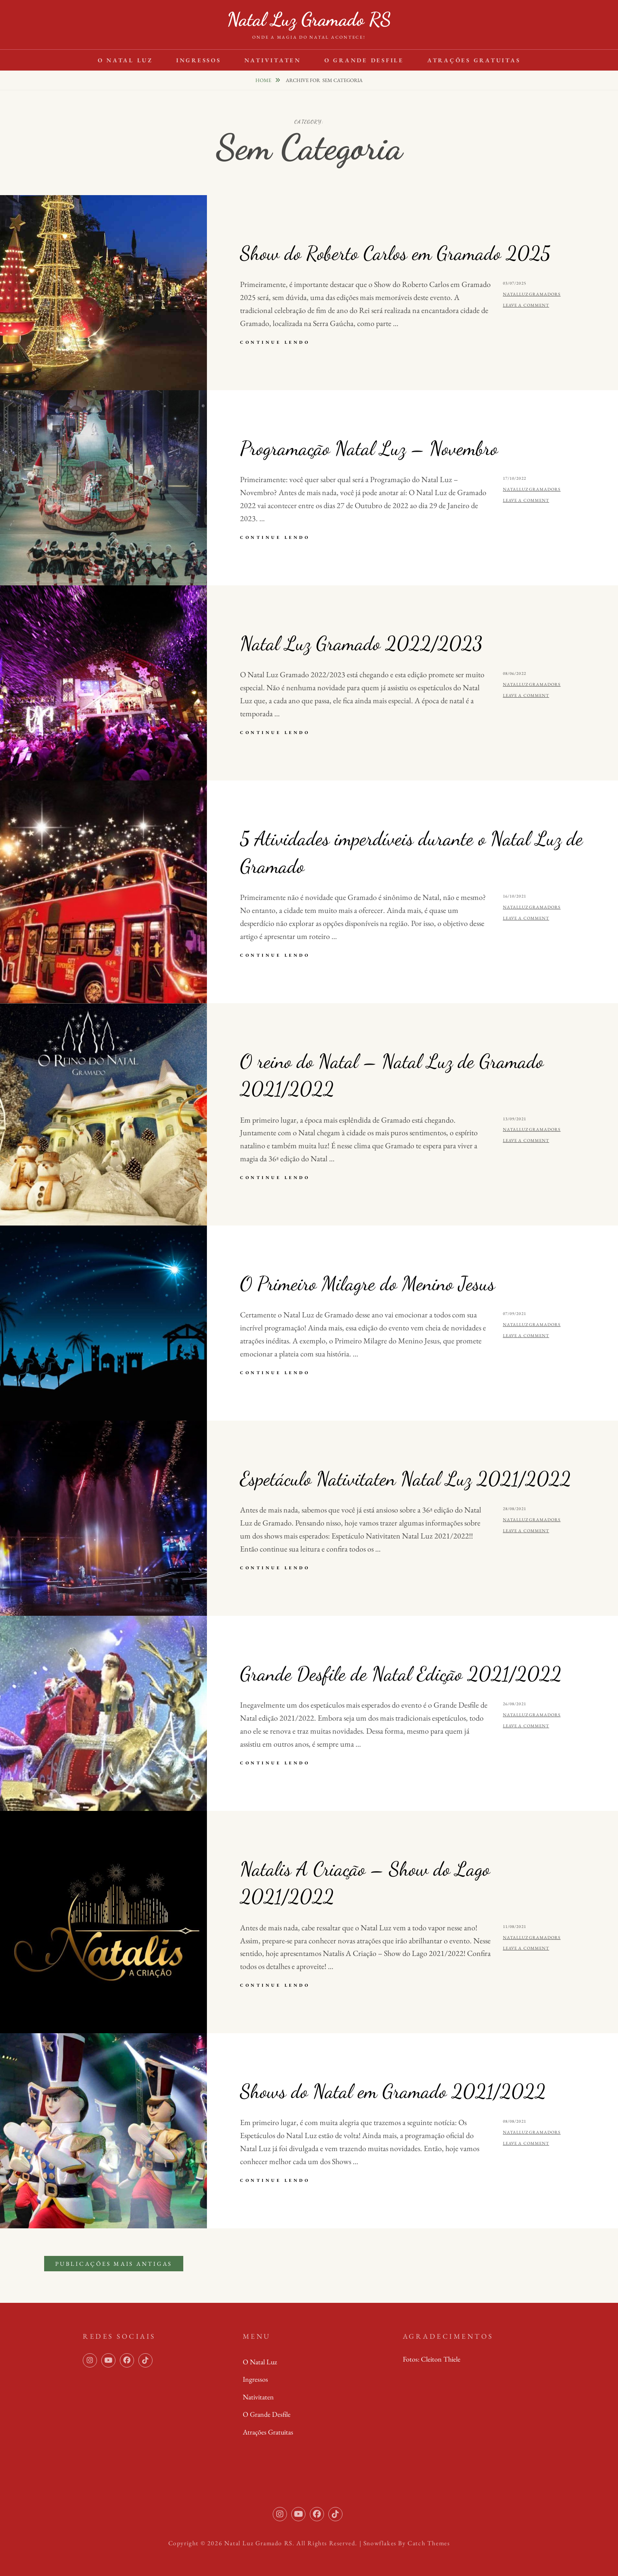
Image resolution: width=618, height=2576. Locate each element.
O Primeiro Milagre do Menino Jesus (367, 1283)
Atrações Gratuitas (474, 60)
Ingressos (198, 60)
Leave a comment (526, 305)
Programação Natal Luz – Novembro (369, 448)
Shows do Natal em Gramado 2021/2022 (393, 2091)
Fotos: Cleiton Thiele (431, 2359)
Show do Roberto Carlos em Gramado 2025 (395, 253)
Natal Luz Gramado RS (309, 19)
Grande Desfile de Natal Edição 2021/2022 (401, 1674)
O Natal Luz (125, 60)
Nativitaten (272, 60)
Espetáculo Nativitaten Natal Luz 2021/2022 (405, 1478)
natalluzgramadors (532, 294)
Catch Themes (429, 2543)
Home (263, 80)
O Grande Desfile (364, 60)
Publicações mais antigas (113, 2263)
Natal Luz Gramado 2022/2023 (361, 643)
